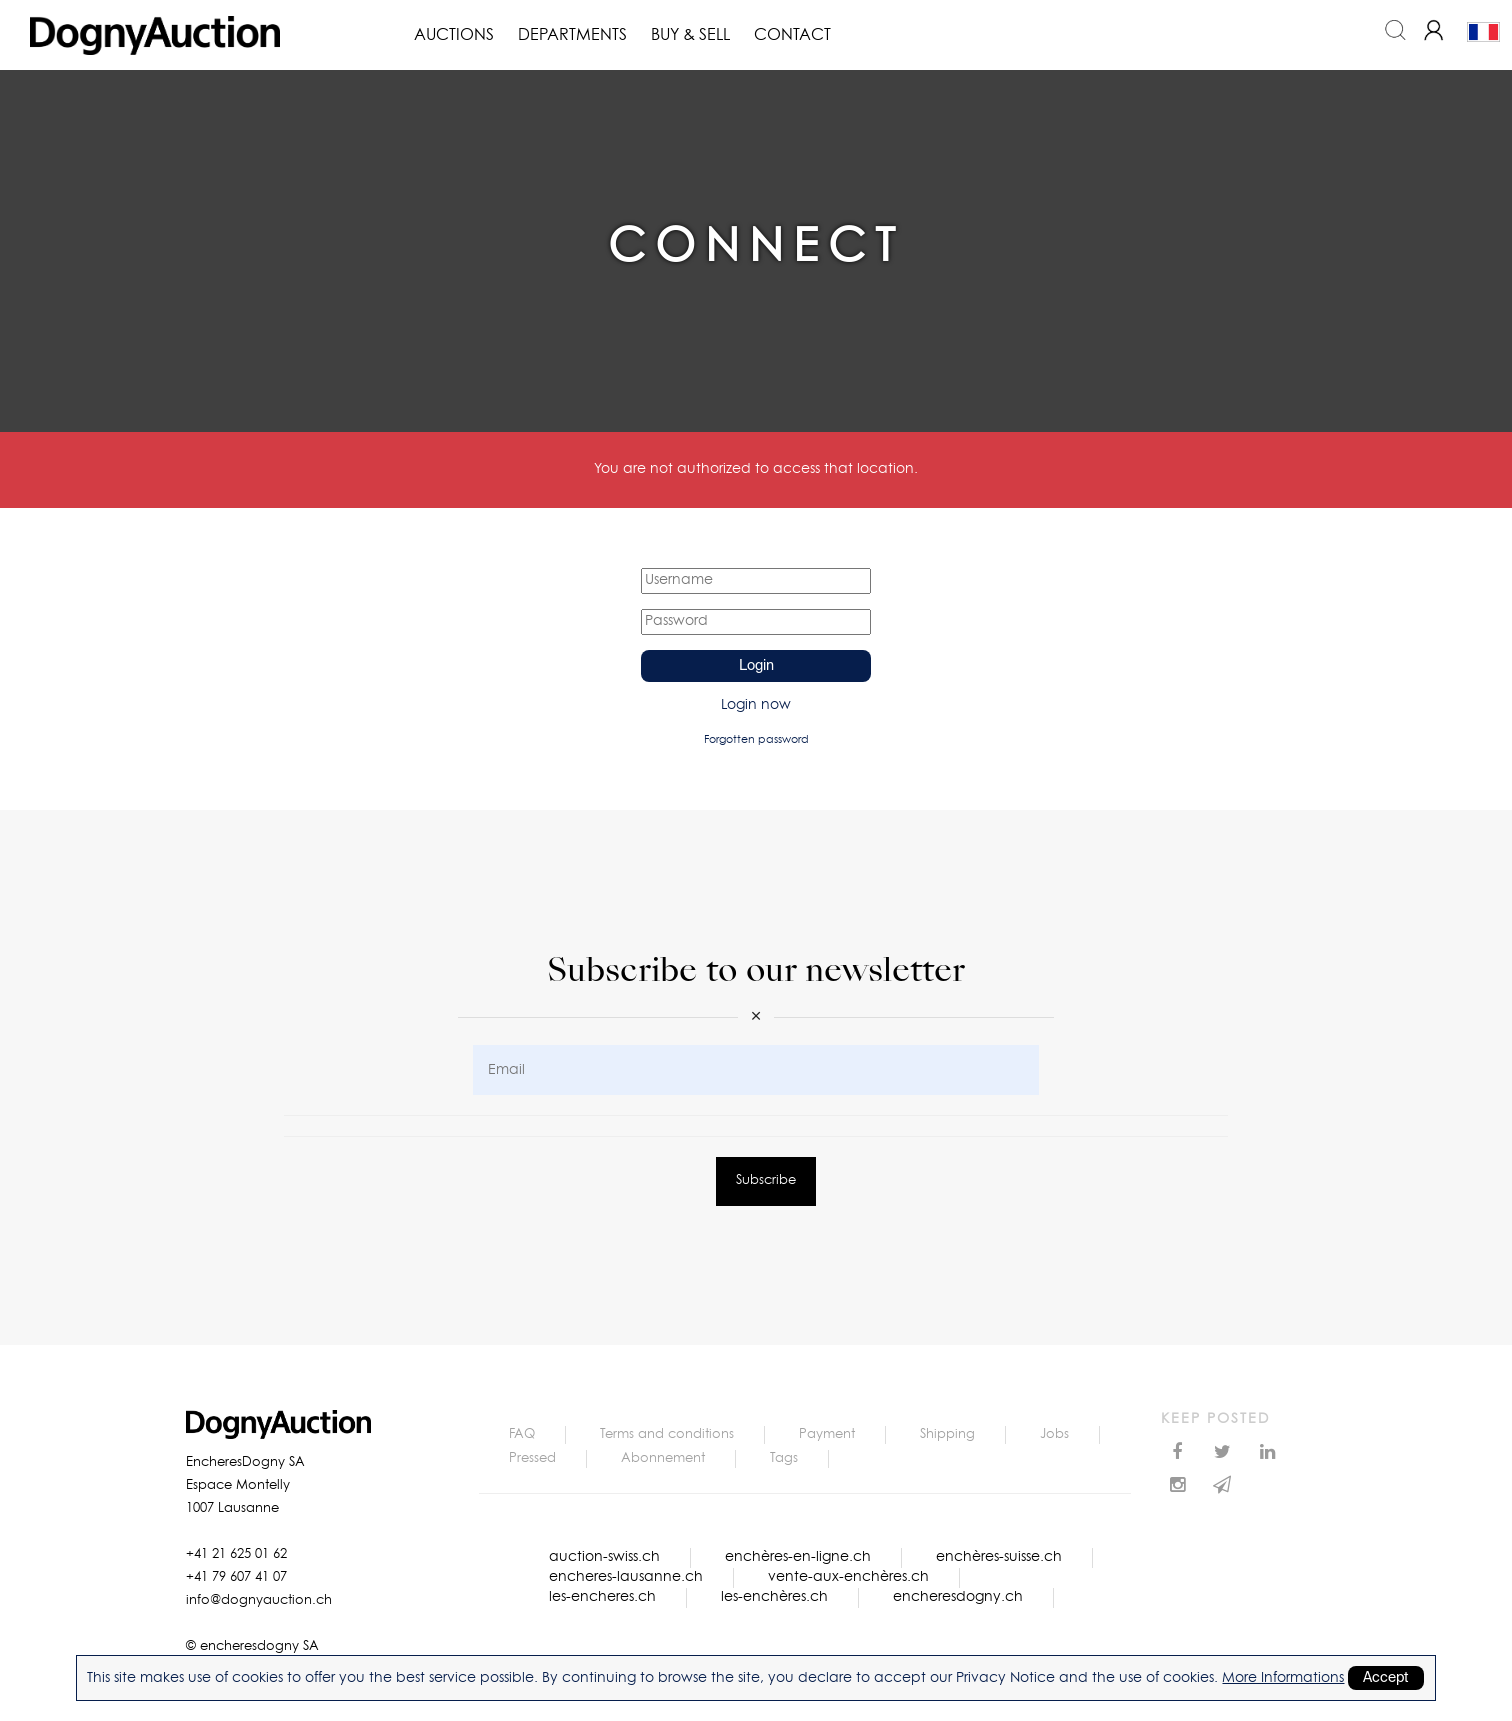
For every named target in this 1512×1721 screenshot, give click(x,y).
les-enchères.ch (774, 1597)
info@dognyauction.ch (259, 1600)
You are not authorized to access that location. (756, 469)
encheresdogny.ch (958, 1597)
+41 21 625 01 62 (236, 1554)
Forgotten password (756, 739)
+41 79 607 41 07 (236, 1577)
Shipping (947, 1434)
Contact (792, 35)
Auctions (454, 35)
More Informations (1283, 1678)
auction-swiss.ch (604, 1557)
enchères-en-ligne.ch (798, 1557)
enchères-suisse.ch (999, 1557)
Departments (572, 35)
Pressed (532, 1458)
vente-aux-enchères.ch (848, 1577)
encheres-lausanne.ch (626, 1577)
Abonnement (663, 1458)
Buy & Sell (690, 35)
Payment (827, 1434)
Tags (784, 1458)
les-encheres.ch (602, 1597)
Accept (1386, 1678)
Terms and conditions (667, 1434)
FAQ (522, 1434)
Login (756, 666)
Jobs (1054, 1434)
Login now (756, 705)
